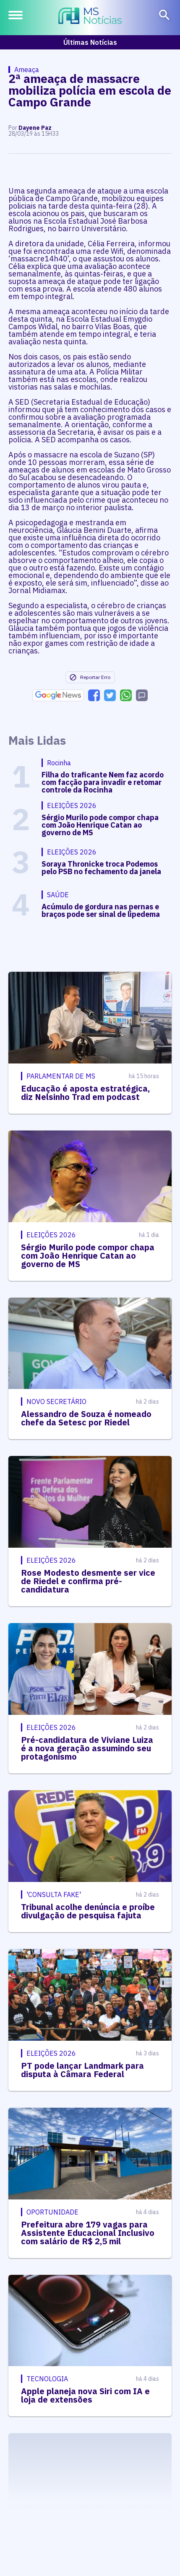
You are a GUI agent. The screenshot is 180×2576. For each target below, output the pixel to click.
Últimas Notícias (90, 42)
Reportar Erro (89, 677)
